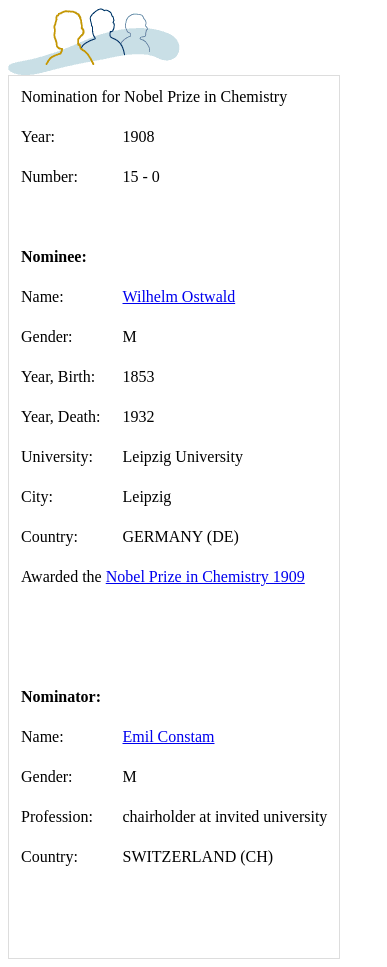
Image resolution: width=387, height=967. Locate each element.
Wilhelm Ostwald (179, 296)
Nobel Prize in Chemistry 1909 (205, 576)
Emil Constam (169, 736)
